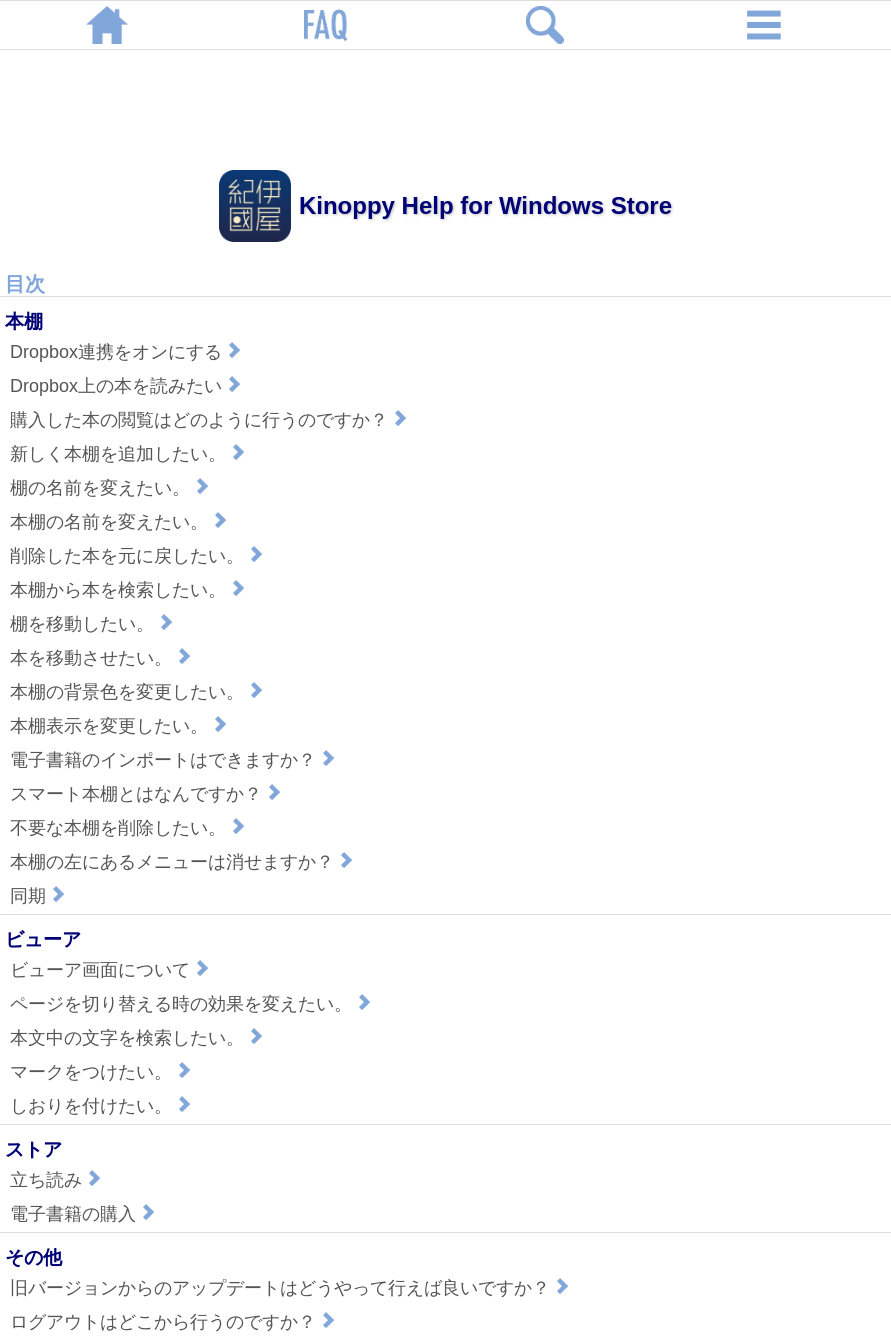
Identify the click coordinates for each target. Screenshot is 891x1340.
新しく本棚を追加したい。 (130, 454)
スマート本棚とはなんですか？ (148, 794)
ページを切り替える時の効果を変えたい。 (193, 1004)
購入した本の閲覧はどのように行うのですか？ (211, 420)
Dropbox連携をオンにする (128, 352)
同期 (40, 896)
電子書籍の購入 (85, 1214)
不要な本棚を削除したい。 (130, 828)
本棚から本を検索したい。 (130, 590)
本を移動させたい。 (103, 658)
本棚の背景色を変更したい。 (139, 692)
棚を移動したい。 (94, 624)
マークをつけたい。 (103, 1072)
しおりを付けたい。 (103, 1106)
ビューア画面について (112, 970)
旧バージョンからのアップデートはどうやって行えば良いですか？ (292, 1288)
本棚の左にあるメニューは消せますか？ (184, 862)
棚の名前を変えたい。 (112, 488)
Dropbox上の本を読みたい (128, 386)
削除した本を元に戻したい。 (139, 556)
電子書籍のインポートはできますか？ (175, 760)
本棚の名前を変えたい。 (121, 522)
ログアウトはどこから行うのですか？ (175, 1322)
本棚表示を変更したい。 (121, 726)
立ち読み (58, 1180)
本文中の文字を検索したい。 (139, 1038)
